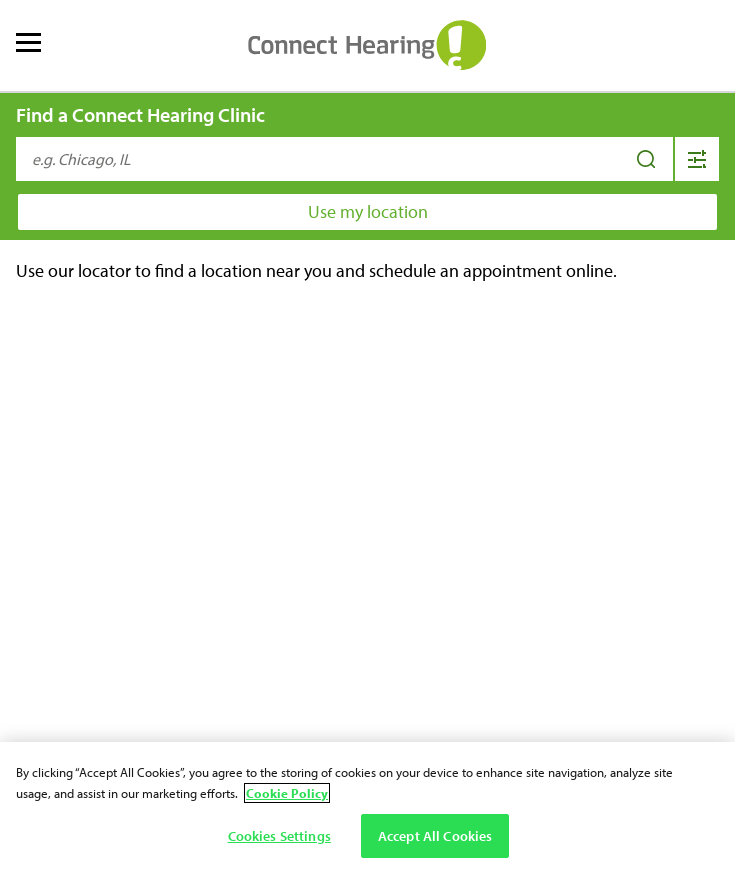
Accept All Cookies (435, 836)
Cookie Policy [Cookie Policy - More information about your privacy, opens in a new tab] (287, 793)
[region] (367, 808)
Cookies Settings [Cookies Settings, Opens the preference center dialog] (279, 836)
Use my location (368, 211)
